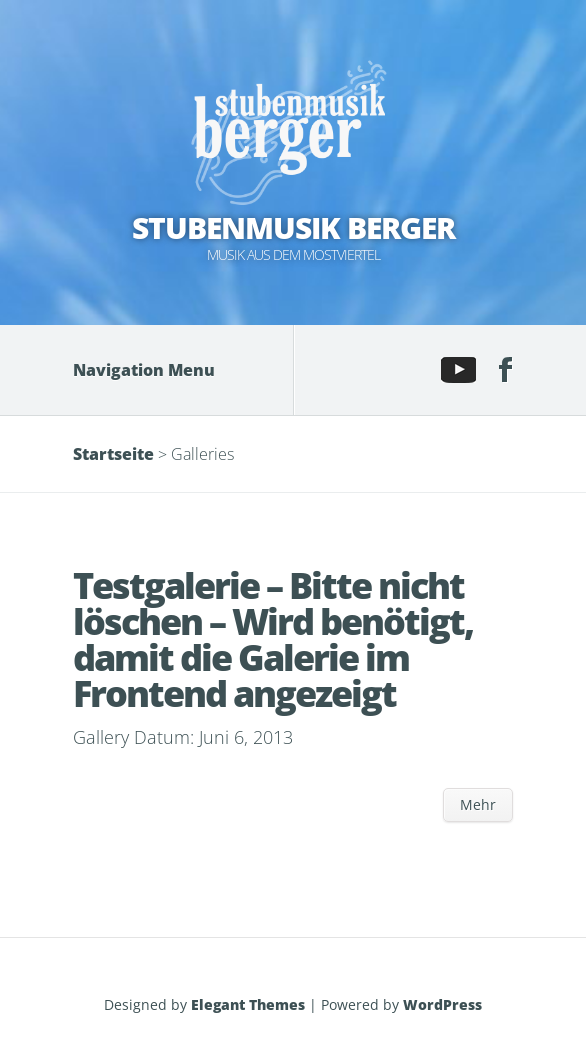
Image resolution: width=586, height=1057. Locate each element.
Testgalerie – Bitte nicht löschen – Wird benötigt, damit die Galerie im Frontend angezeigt (273, 639)
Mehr (478, 804)
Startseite (113, 454)
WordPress (442, 1004)
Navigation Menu (158, 370)
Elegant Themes (248, 1004)
